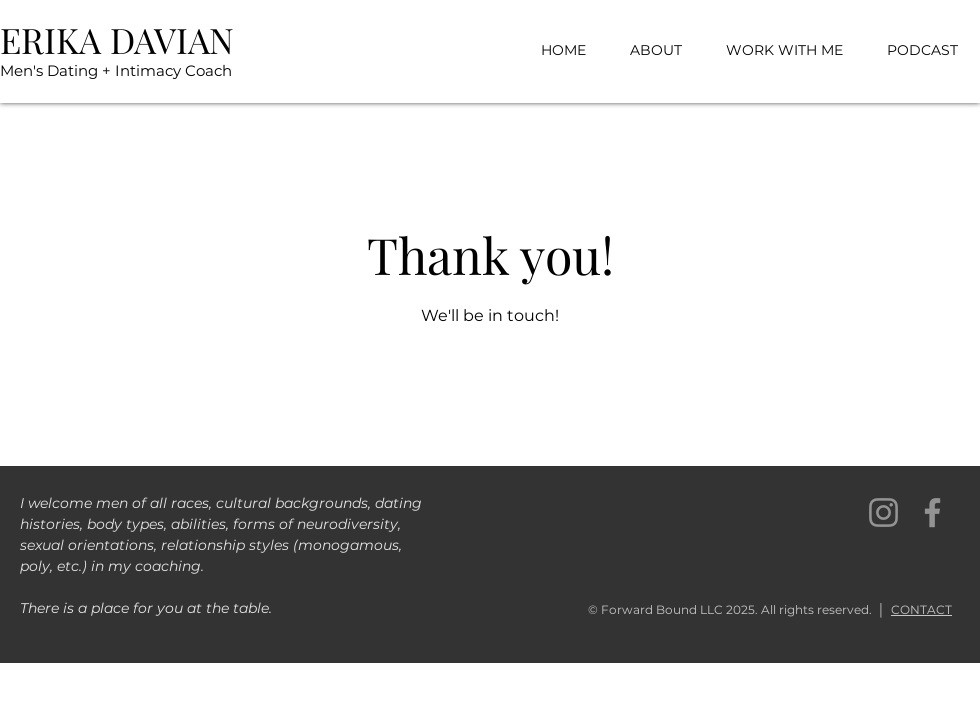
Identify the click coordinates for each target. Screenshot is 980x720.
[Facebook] (932, 512)
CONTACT (921, 609)
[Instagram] (883, 512)
